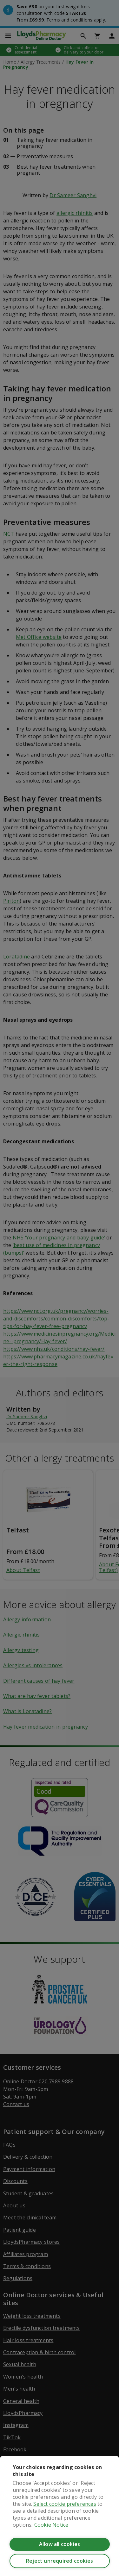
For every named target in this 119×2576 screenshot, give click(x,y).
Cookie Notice (51, 2524)
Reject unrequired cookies (59, 2560)
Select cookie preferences (64, 2503)
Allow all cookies (59, 2544)
